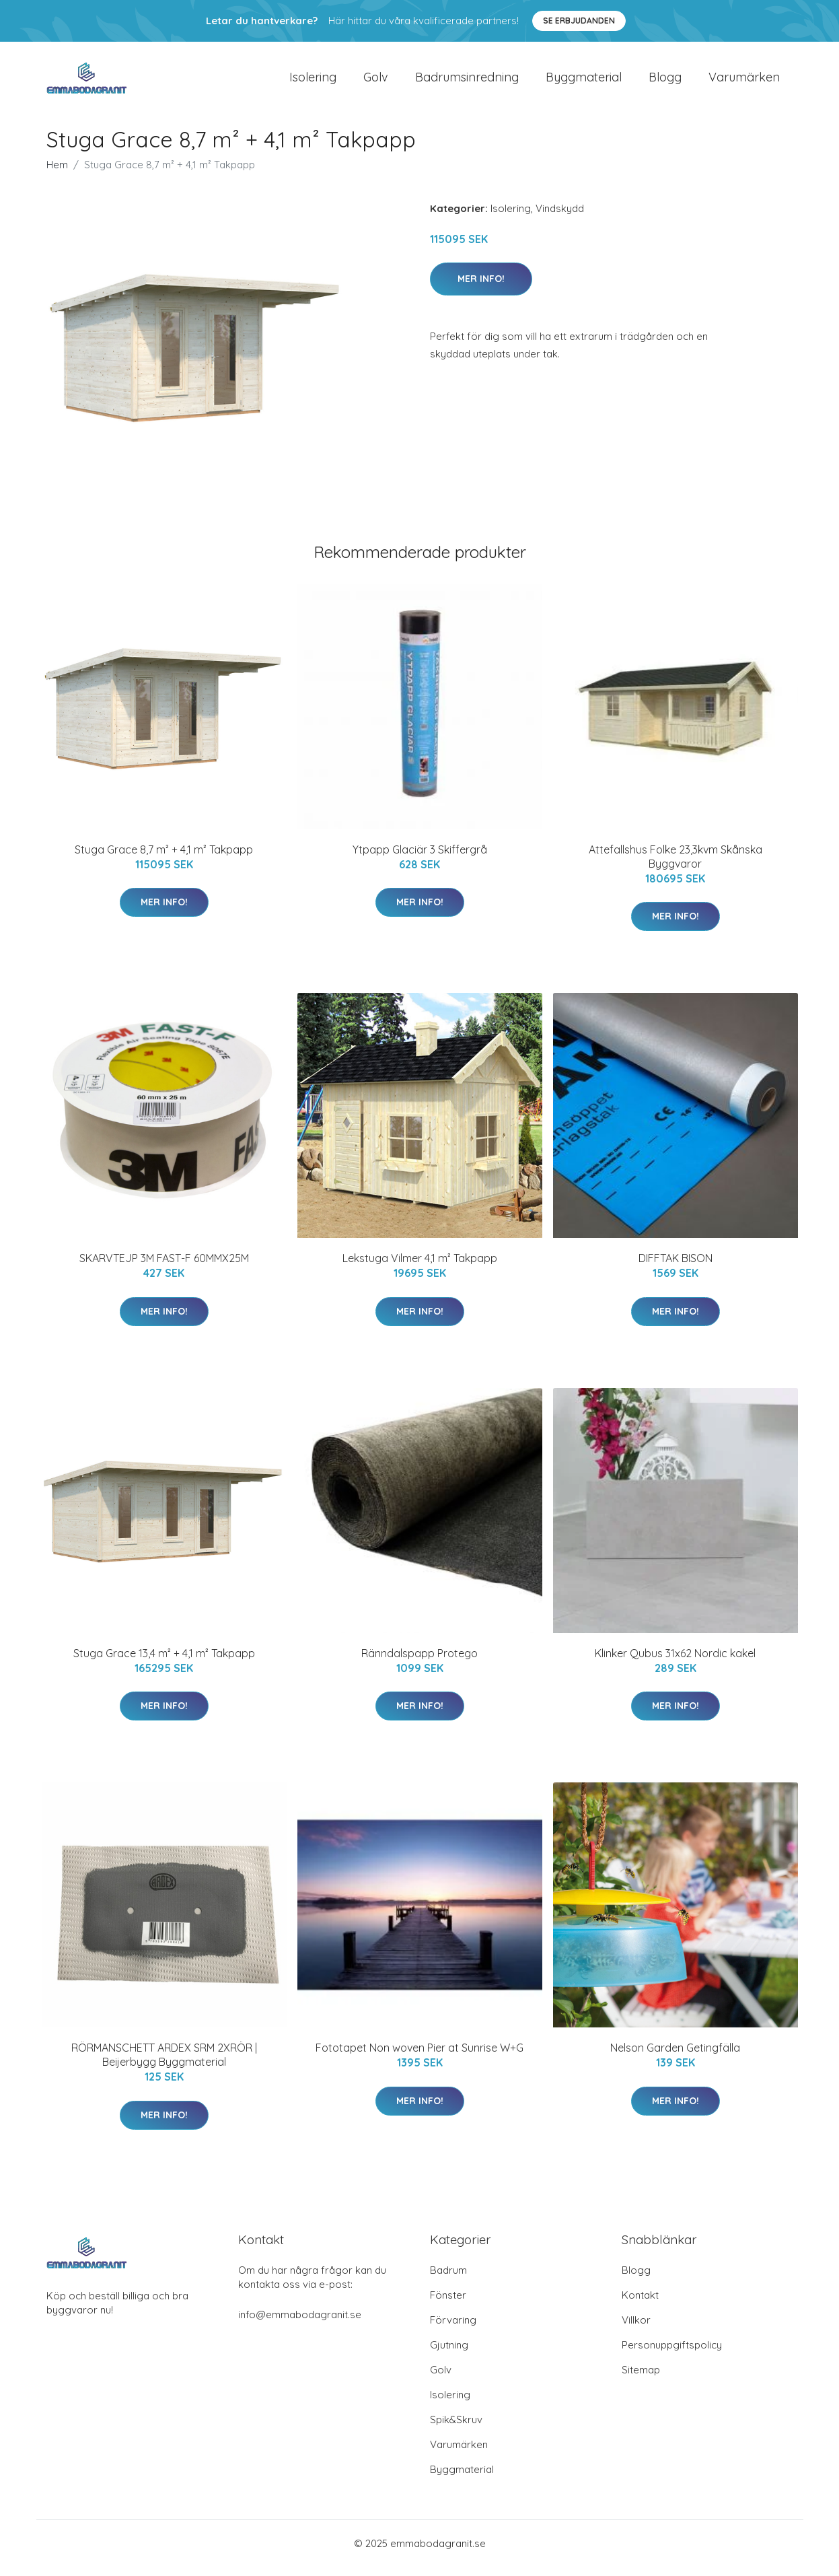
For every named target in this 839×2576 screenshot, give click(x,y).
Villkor (636, 2329)
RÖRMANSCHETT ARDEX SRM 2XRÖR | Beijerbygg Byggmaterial (164, 2064)
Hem (57, 174)
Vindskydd (560, 217)
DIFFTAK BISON (676, 1267)
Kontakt (640, 2304)
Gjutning (449, 2354)
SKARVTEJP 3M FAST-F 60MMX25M (164, 1267)
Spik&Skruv (456, 2429)
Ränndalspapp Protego (419, 1662)
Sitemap (641, 2379)
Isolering (312, 82)
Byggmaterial (584, 82)
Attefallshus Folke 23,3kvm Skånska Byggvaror (675, 866)
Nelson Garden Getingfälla (675, 2057)
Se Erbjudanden (579, 20)
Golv (375, 82)
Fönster (448, 2304)
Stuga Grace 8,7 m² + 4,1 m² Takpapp (164, 859)
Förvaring (453, 2329)
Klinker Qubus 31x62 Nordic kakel (675, 1662)
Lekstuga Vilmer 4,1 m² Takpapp (419, 1267)
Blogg (665, 82)
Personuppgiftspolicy (672, 2354)
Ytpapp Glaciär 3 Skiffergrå (420, 859)
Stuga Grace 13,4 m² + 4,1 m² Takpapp (164, 1662)
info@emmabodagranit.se (299, 2324)
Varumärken (744, 82)
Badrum (448, 2279)
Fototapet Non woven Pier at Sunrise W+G (419, 2057)
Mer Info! (481, 288)
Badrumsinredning (467, 82)
